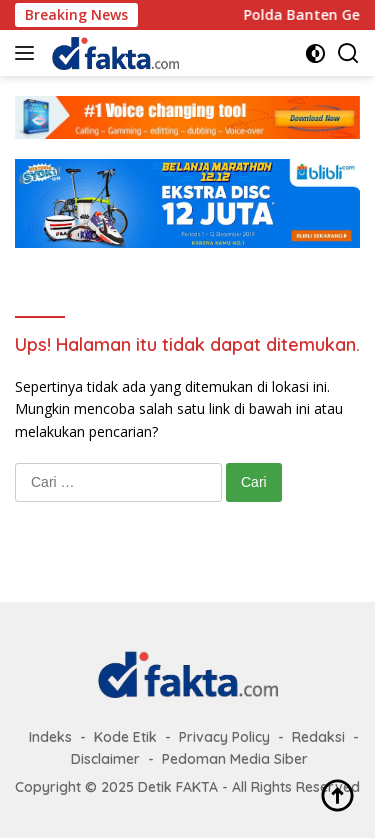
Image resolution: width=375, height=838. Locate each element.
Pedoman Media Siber (235, 759)
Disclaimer (105, 759)
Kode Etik (125, 737)
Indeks (50, 737)
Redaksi (318, 737)
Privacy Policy (224, 737)
